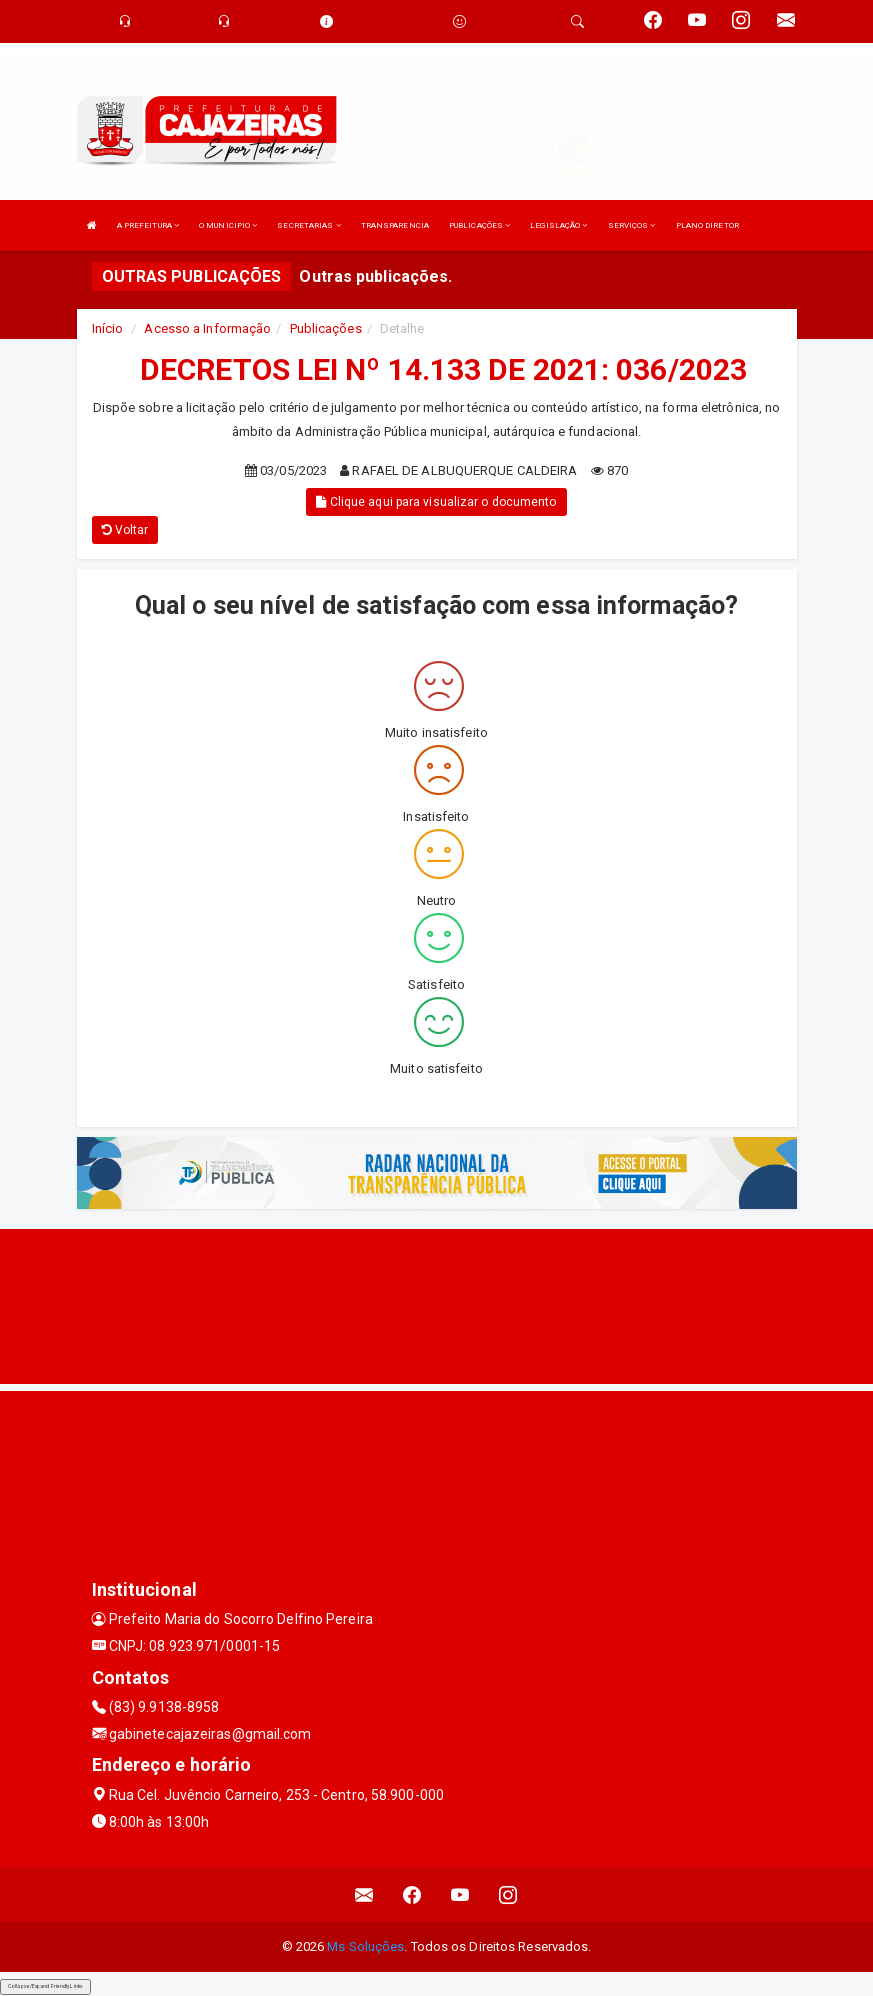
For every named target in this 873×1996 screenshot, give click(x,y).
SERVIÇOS (632, 225)
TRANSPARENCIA (395, 225)
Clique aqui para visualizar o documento (436, 502)
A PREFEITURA (148, 225)
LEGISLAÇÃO (558, 225)
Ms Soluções (365, 1946)
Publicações (326, 328)
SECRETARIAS (308, 225)
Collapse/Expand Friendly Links (45, 1986)
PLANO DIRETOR (707, 225)
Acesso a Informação (207, 328)
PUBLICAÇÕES (479, 225)
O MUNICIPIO (228, 225)
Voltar (125, 530)
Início (108, 328)
